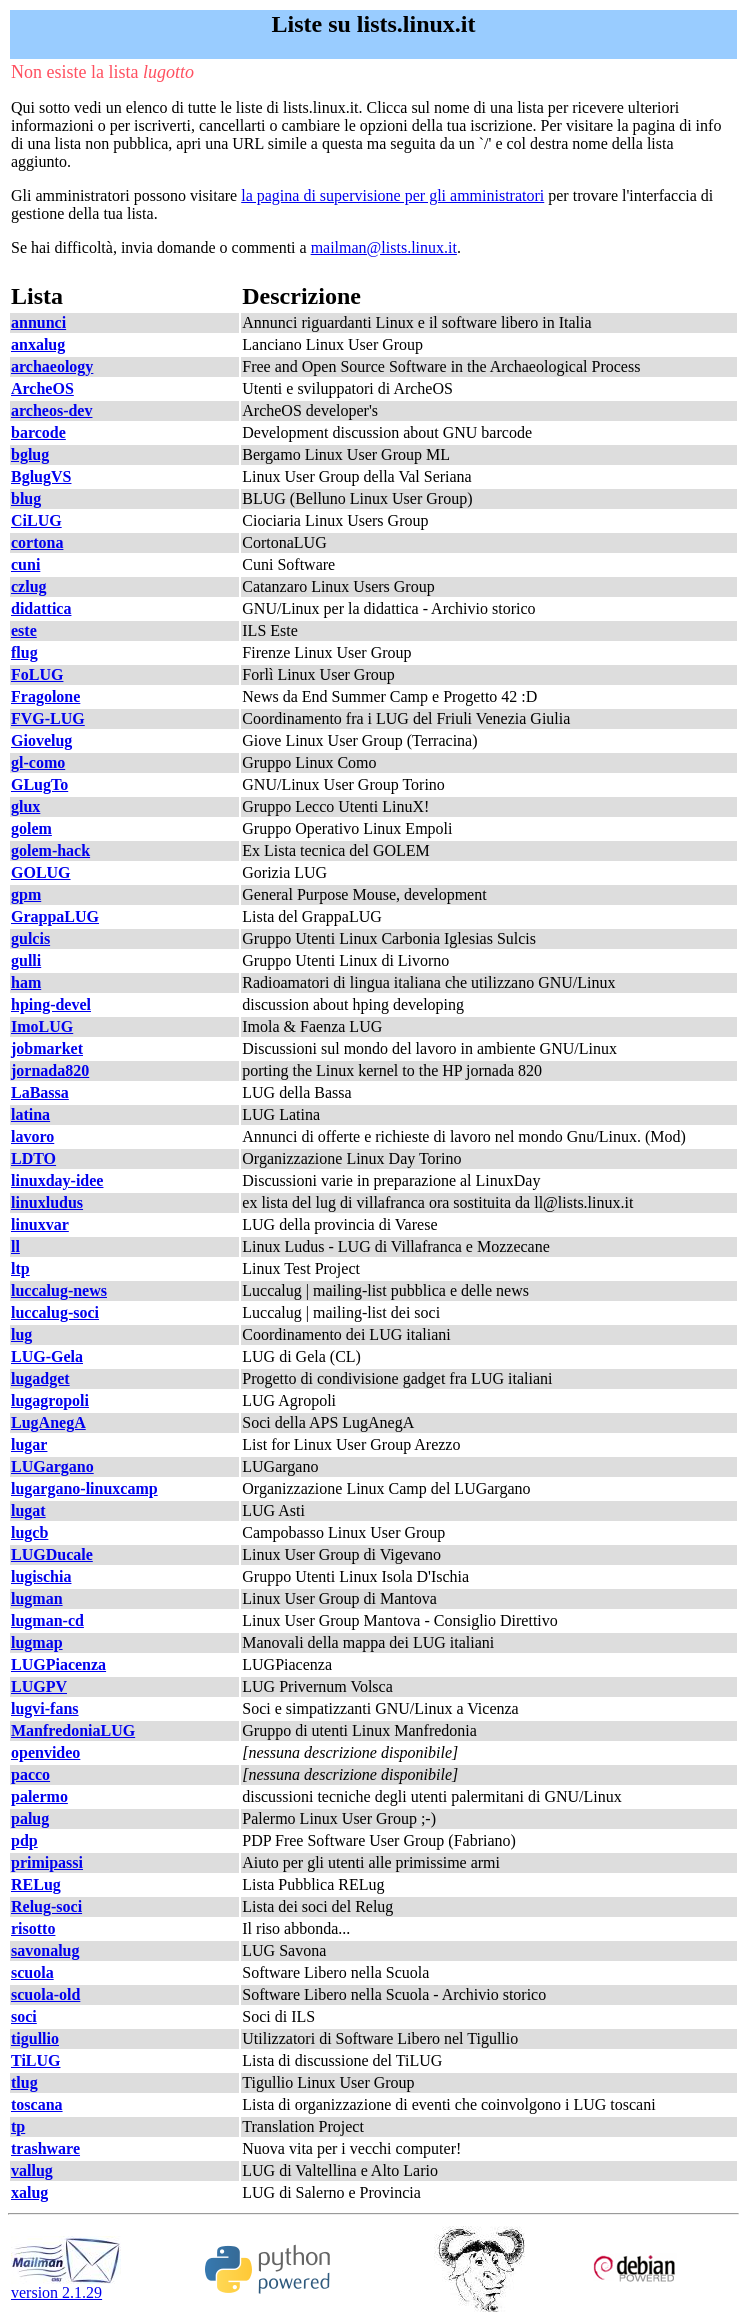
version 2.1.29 (66, 2285)
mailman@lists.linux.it (384, 247)
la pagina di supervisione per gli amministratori (392, 195)
